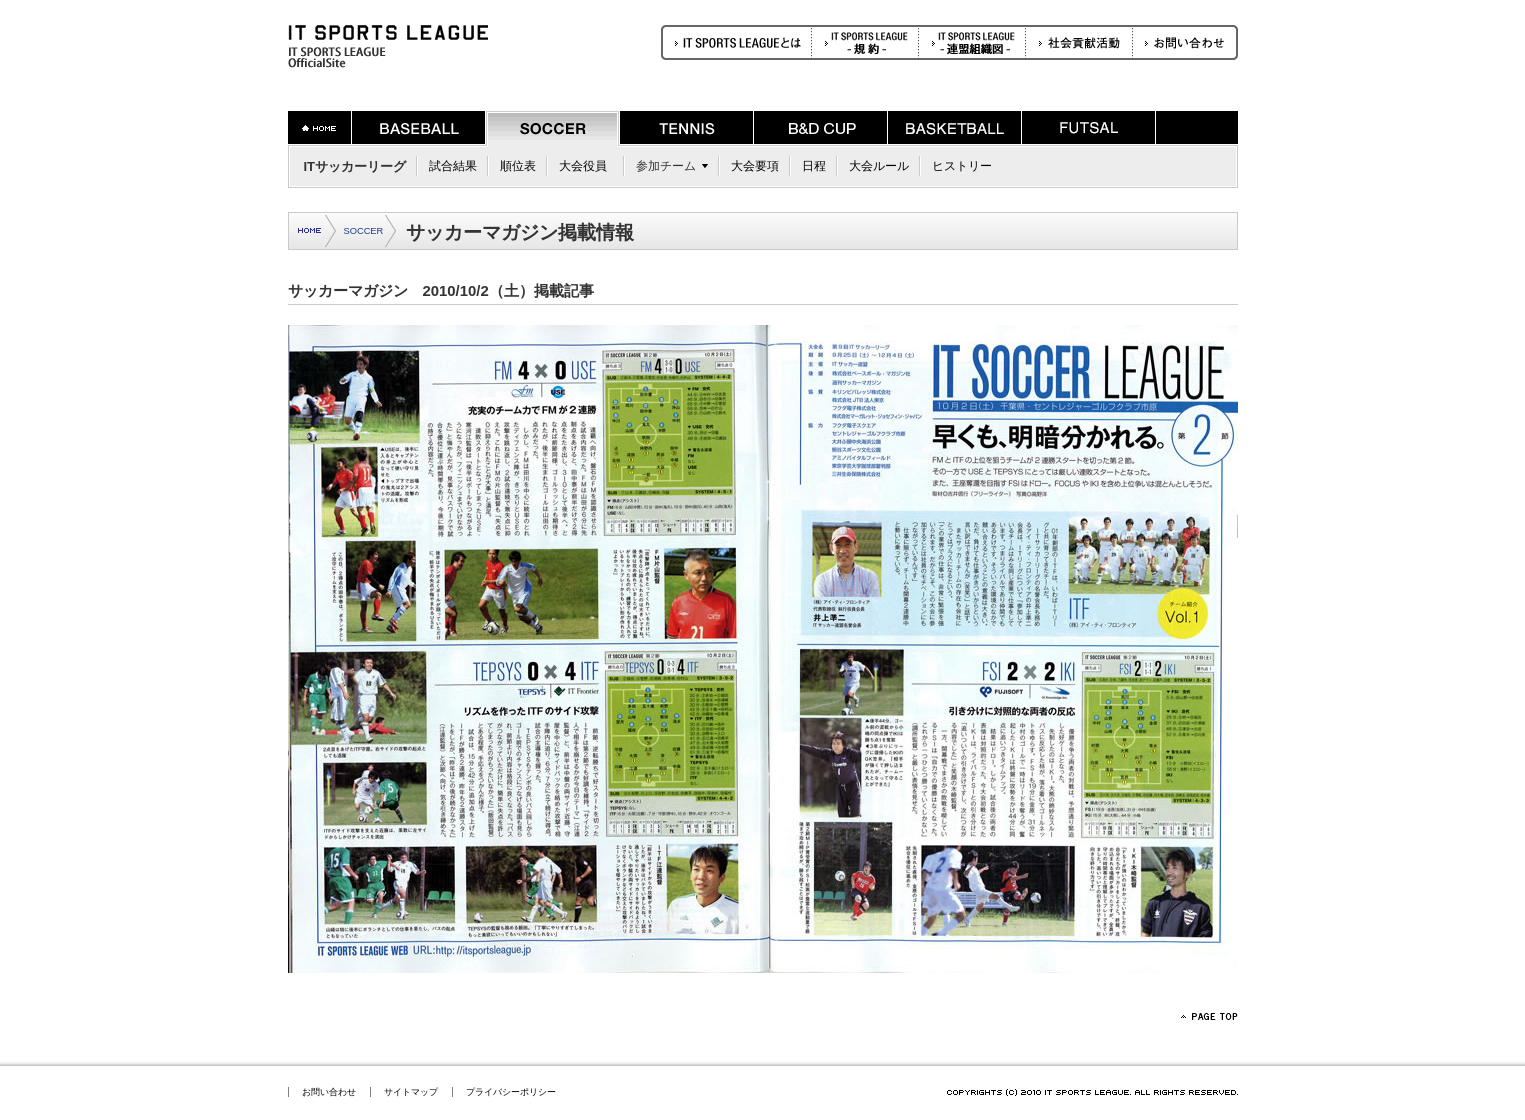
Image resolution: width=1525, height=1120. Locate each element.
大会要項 (755, 166)
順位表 (518, 166)
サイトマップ (411, 1092)
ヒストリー (962, 166)
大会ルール (879, 166)
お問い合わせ (329, 1092)
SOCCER (364, 231)
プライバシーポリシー (511, 1092)
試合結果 (453, 166)
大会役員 (583, 166)
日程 (814, 166)
